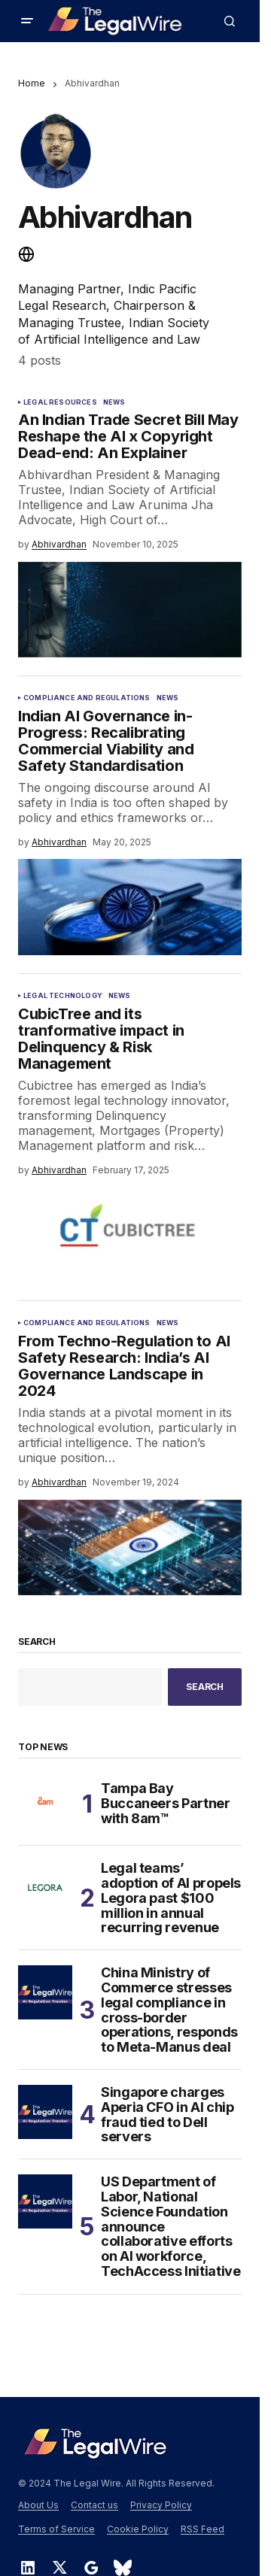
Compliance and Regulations (87, 698)
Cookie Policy (138, 2529)
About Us (38, 2505)
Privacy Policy (161, 2505)
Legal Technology (62, 996)
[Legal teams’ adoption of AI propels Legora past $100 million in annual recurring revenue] (45, 1888)
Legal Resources (60, 402)
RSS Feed (202, 2529)
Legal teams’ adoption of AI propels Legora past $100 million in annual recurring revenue (171, 1898)
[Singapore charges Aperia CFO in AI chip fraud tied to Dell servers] (45, 2112)
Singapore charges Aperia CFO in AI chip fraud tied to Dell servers (167, 2114)
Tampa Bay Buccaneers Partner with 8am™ (165, 1803)
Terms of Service (56, 2529)
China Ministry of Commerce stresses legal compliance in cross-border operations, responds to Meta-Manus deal (169, 2010)
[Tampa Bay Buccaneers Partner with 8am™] (45, 1803)
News (114, 402)
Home (31, 83)
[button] (27, 21)
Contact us (94, 2505)
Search (37, 1642)
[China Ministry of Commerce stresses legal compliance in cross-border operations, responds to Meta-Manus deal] (45, 1992)
